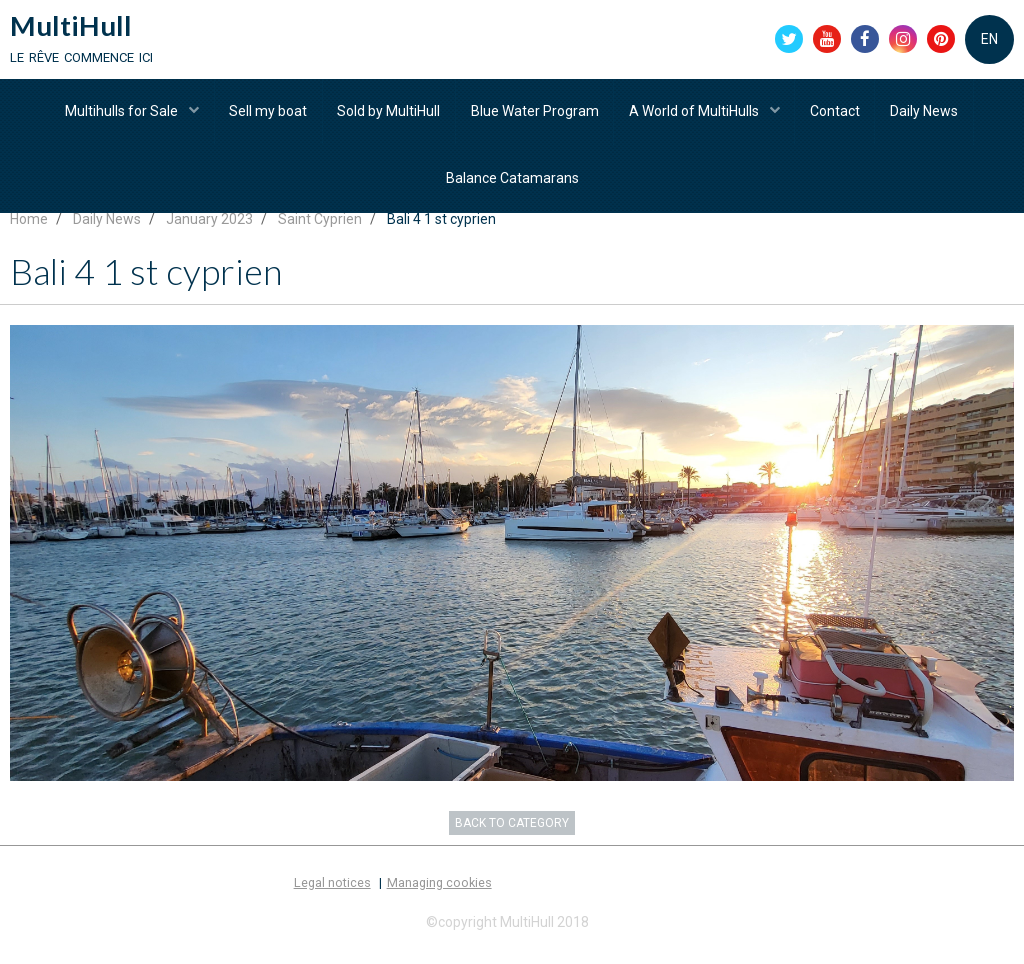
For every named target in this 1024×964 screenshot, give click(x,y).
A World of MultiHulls (696, 115)
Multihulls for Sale (121, 115)
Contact (837, 115)
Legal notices (332, 904)
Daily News (927, 115)
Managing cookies (439, 904)
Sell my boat (267, 115)
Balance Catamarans (512, 185)
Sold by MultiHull (388, 115)
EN (989, 40)
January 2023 (209, 241)
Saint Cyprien (320, 241)
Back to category (512, 845)
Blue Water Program (535, 115)
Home (29, 241)
